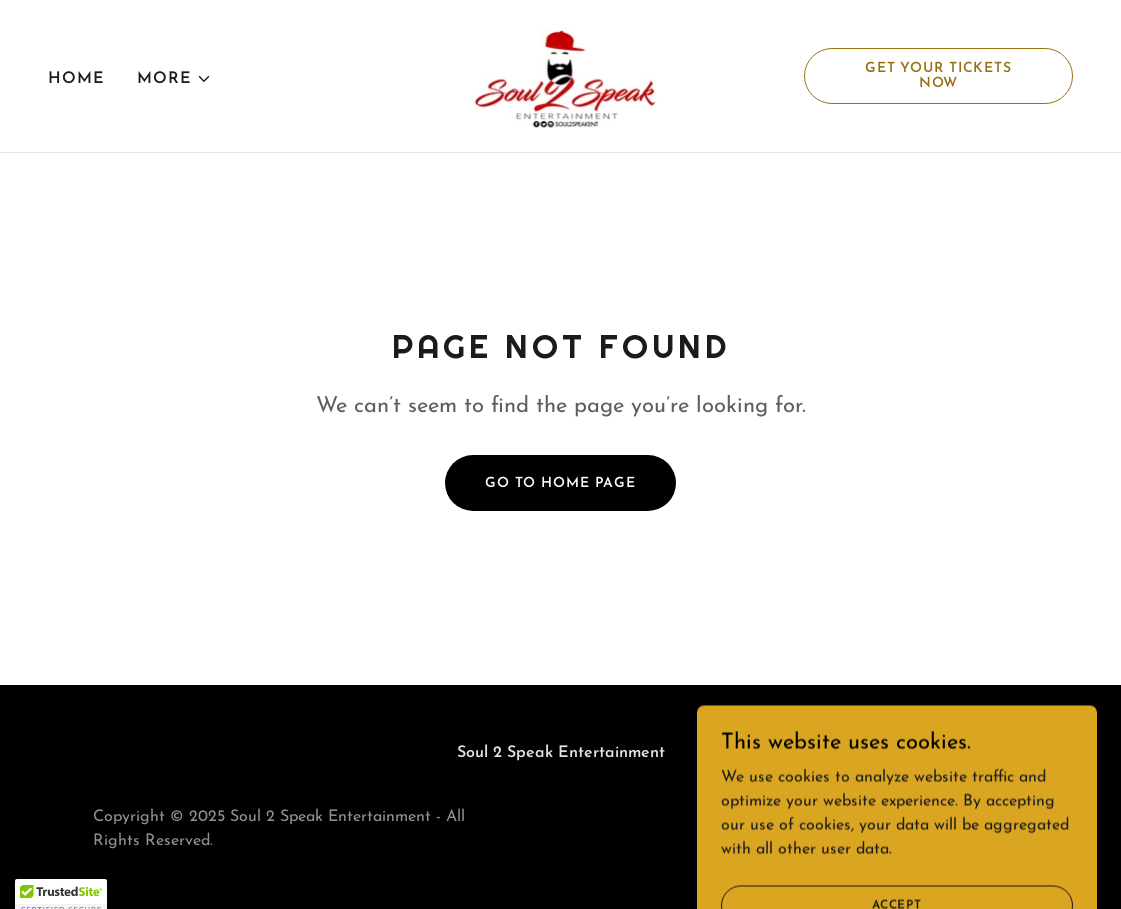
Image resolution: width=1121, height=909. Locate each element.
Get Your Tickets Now (938, 76)
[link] (560, 75)
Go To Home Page (560, 483)
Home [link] (76, 79)
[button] (174, 79)
